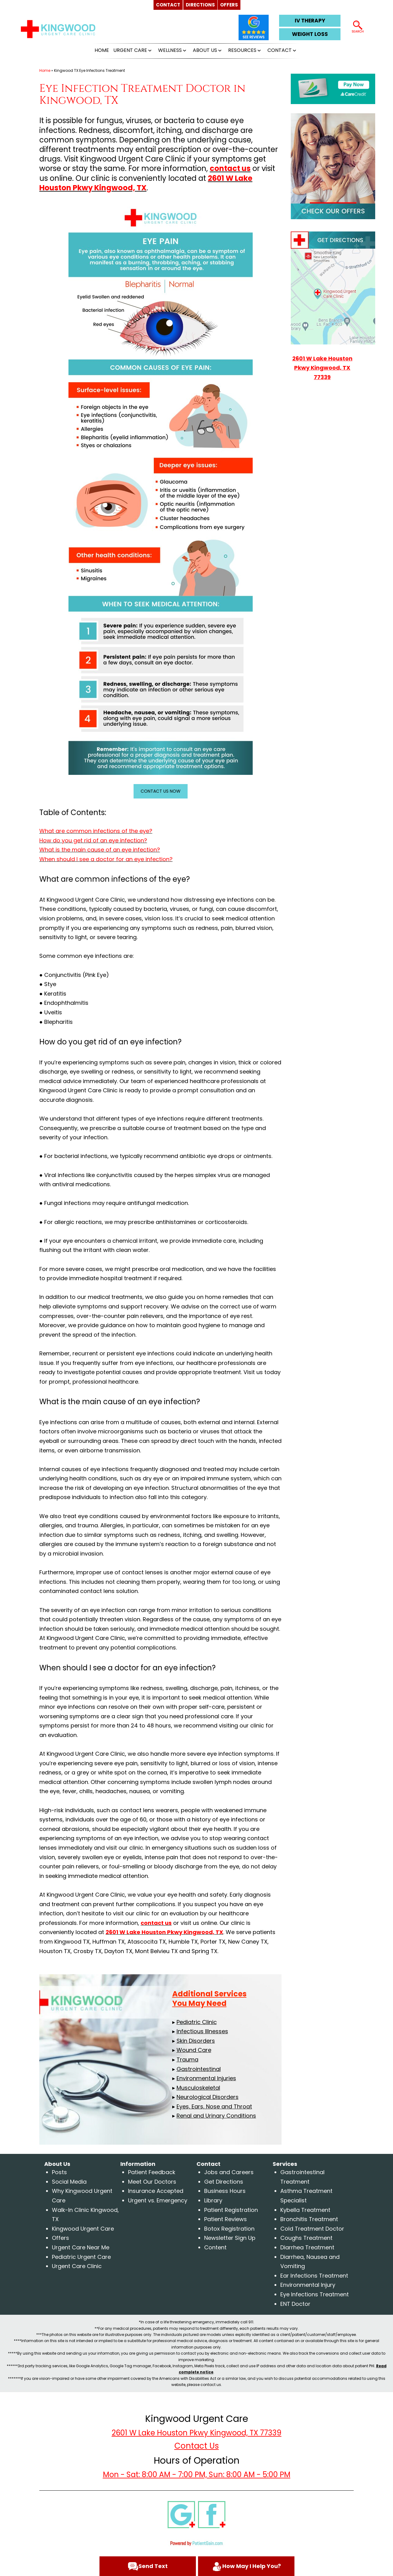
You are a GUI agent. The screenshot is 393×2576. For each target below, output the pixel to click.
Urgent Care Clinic (77, 2266)
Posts (59, 2172)
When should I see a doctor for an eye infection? (106, 859)
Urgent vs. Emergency (157, 2200)
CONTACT (279, 50)
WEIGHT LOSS (310, 34)
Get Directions (223, 2182)
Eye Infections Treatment (314, 2294)
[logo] (58, 29)
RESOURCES (242, 50)
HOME (102, 50)
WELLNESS (170, 50)
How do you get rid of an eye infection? (93, 840)
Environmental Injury (307, 2285)
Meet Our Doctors (152, 2182)
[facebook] (211, 2514)
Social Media (69, 2182)
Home (44, 70)
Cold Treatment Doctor (312, 2228)
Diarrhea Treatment (307, 2247)
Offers (60, 2238)
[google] (181, 2514)
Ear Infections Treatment (314, 2275)
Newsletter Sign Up (229, 2238)
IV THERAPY (310, 20)
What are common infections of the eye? (95, 831)
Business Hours (225, 2191)
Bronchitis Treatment (309, 2219)
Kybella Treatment (305, 2210)
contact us (230, 168)
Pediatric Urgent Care (81, 2257)
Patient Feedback (151, 2172)
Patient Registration (231, 2210)
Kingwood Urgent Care (83, 2228)
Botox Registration (229, 2228)
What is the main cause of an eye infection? (99, 849)
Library (213, 2200)
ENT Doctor (295, 2304)
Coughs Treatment (306, 2238)
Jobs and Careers (229, 2172)
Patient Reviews (225, 2219)
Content (215, 2247)
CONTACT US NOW (161, 791)
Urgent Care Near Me (80, 2247)
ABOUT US (205, 50)
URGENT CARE (130, 50)
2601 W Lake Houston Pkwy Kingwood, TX (145, 183)
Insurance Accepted (155, 2191)
